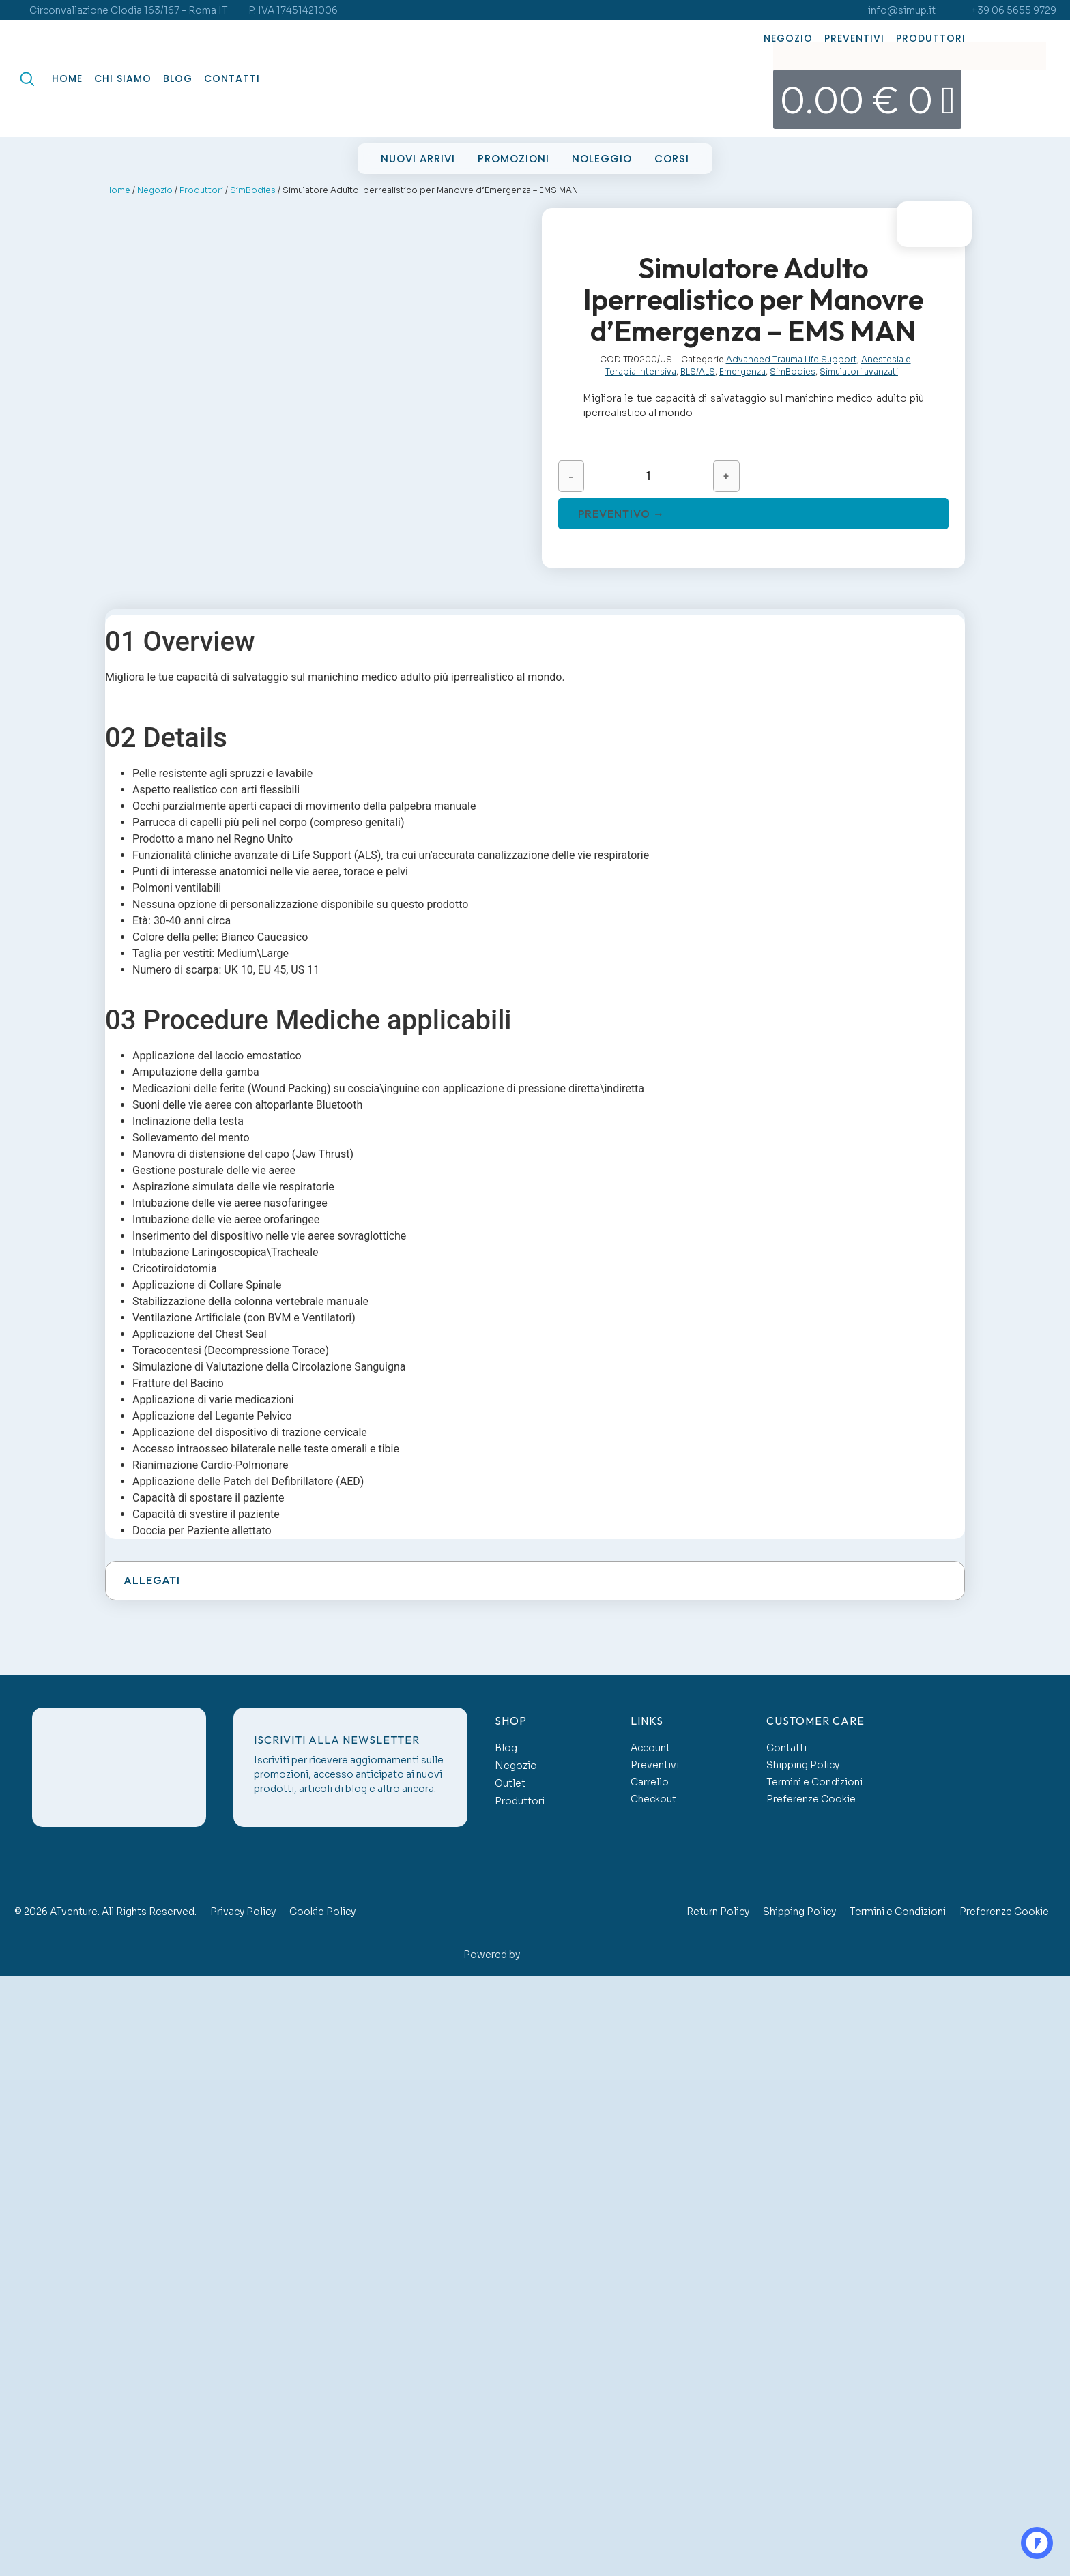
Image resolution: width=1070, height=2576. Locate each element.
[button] (535, 1581)
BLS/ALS (697, 371)
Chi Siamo (122, 78)
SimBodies (253, 190)
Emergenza (742, 371)
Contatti (232, 78)
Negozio (788, 38)
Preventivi (854, 38)
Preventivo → (621, 514)
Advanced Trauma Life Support (791, 359)
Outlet (510, 1783)
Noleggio (602, 158)
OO (1036, 2543)
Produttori (931, 38)
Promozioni (513, 158)
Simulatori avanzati (859, 371)
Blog (177, 78)
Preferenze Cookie (811, 1799)
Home (67, 78)
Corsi (671, 158)
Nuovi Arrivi (418, 158)
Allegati (152, 1580)
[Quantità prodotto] (648, 476)
